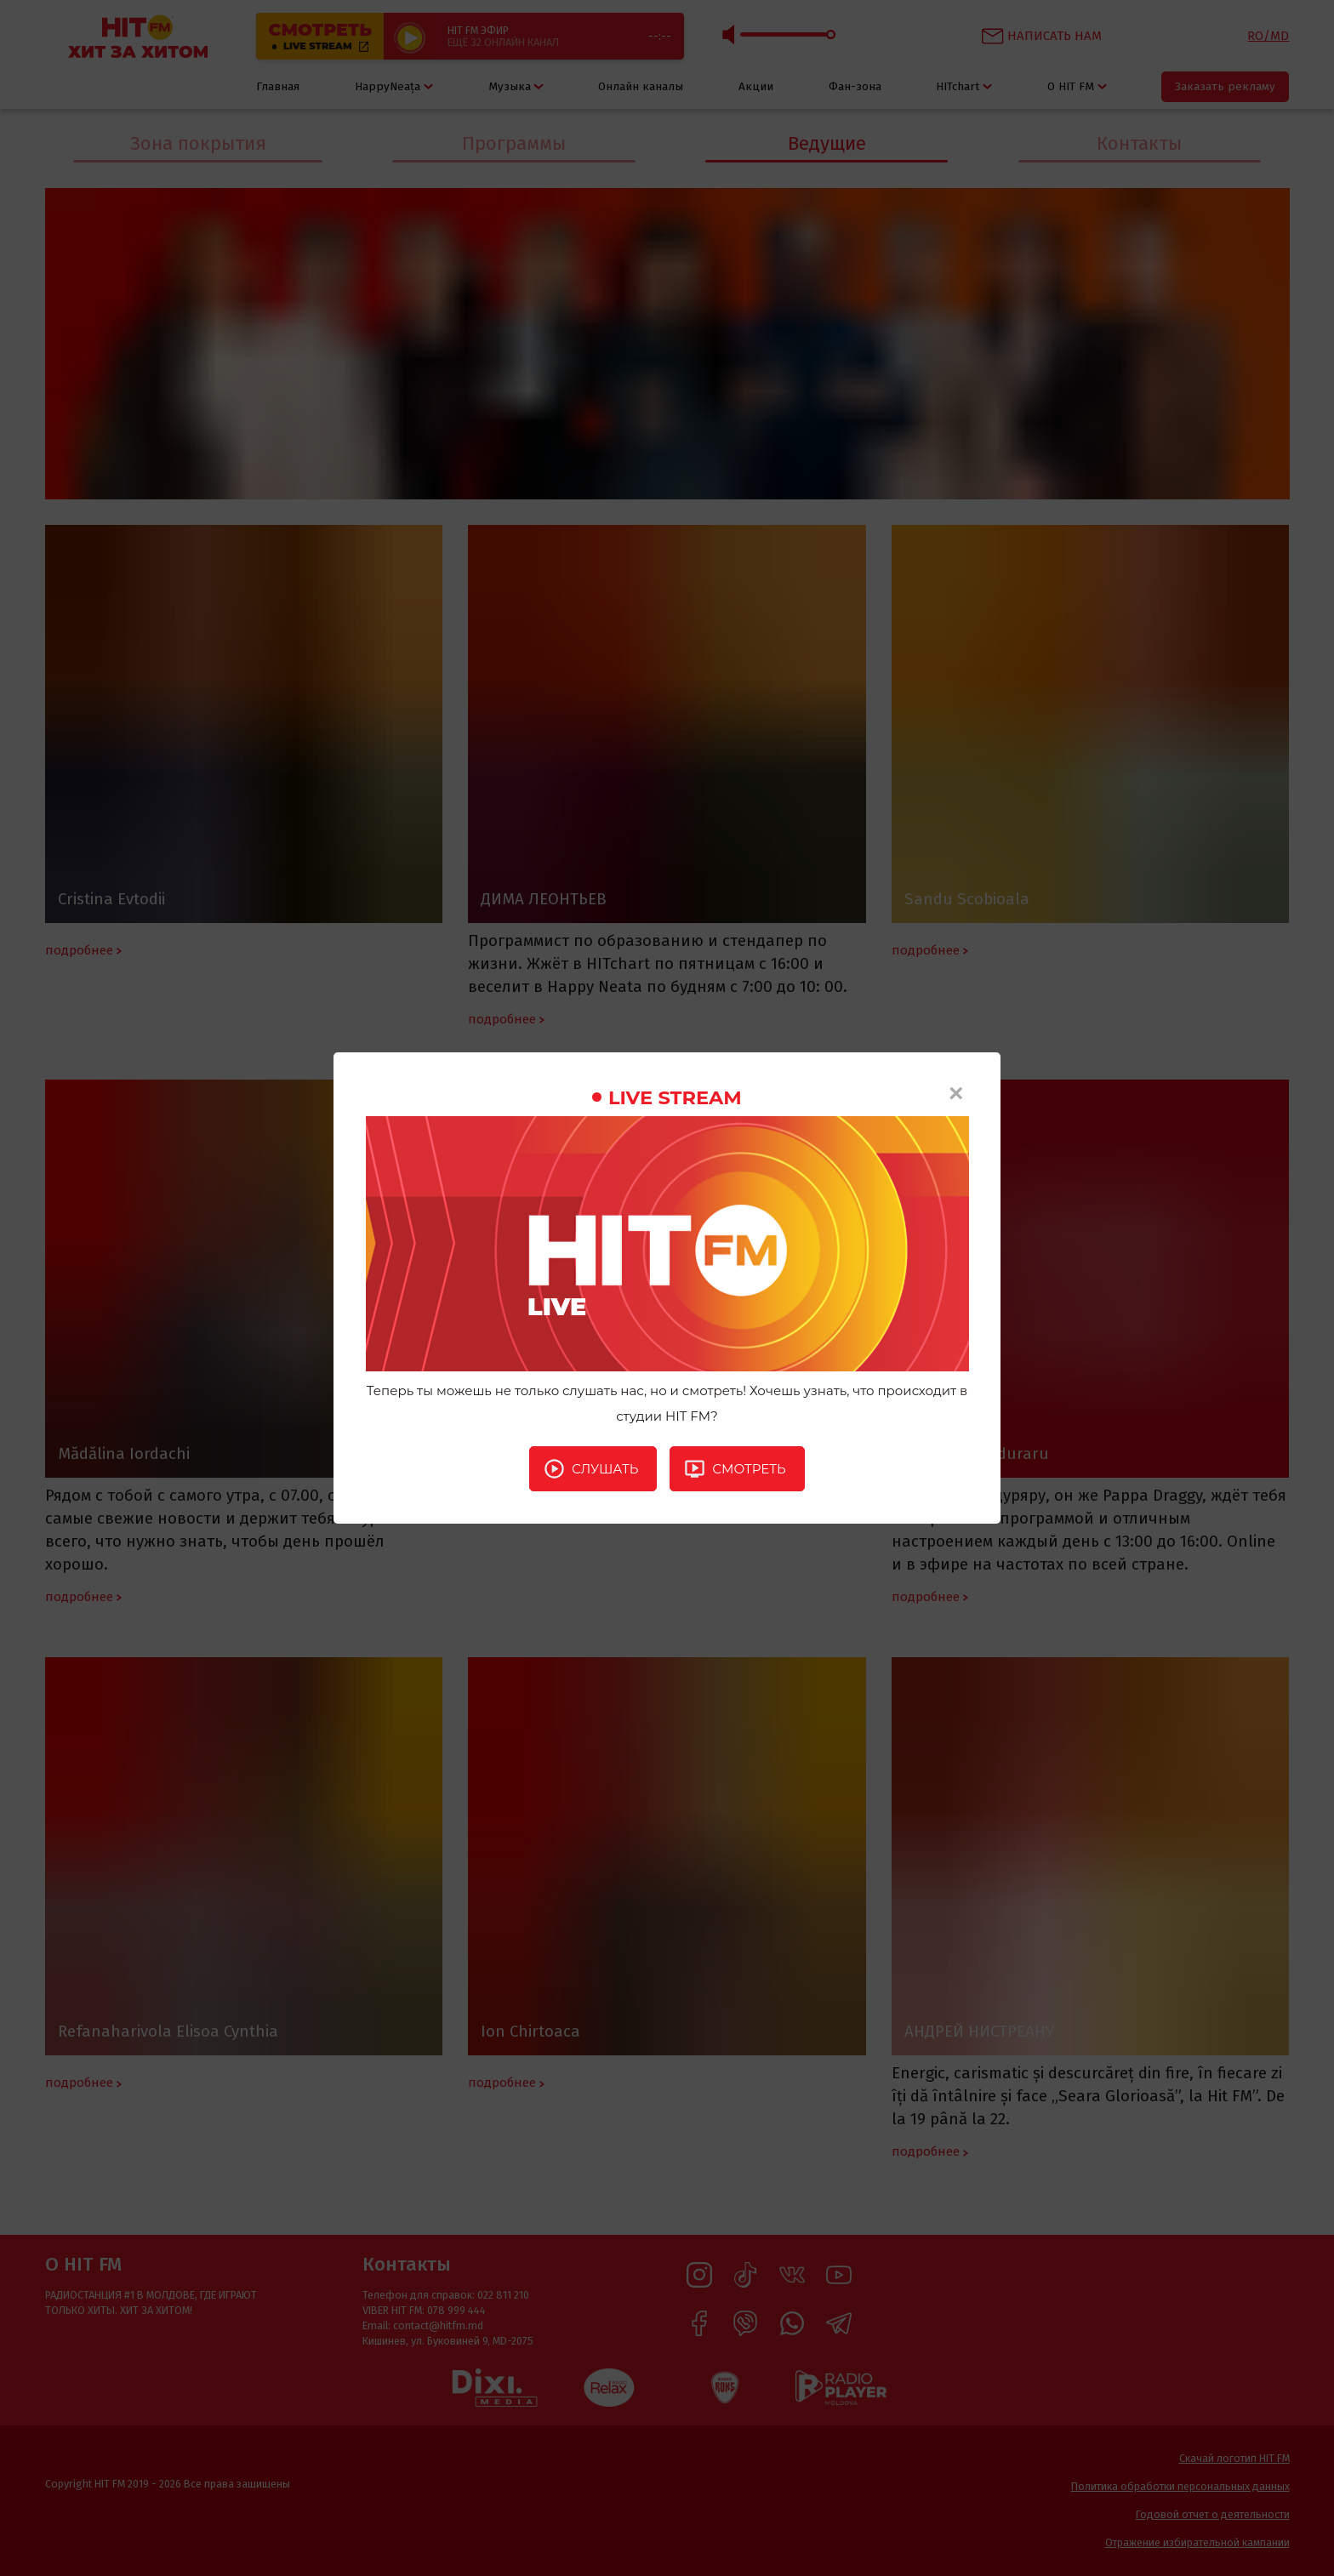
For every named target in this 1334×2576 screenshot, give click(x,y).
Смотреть (734, 1468)
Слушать (590, 1468)
